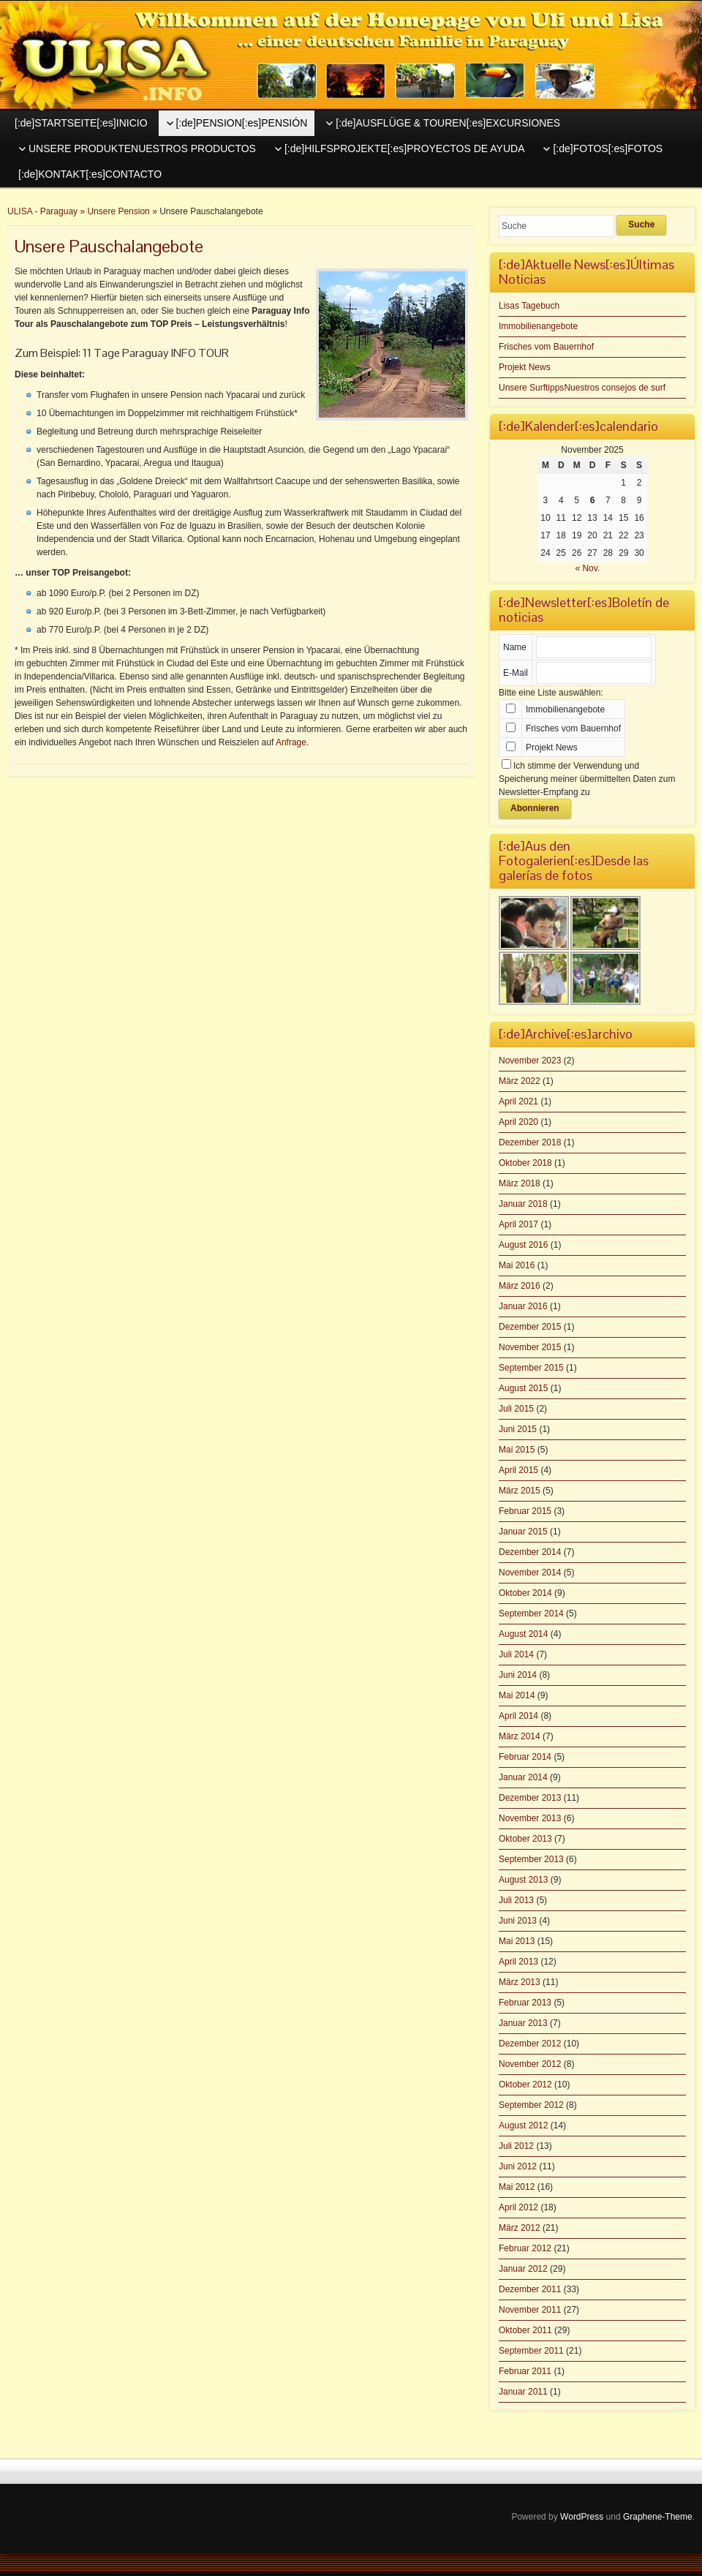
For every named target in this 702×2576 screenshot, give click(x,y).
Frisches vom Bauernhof (546, 347)
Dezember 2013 (530, 1798)
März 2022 (519, 1081)
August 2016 (523, 1245)
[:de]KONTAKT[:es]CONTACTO (90, 174)
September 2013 (531, 1859)
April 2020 (518, 1122)
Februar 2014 (525, 1757)
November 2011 (530, 2310)
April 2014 (518, 1716)
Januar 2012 (523, 2269)
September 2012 (531, 2105)
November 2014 (530, 1572)
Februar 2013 (525, 2002)
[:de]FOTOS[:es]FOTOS (608, 148)
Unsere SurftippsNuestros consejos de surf (582, 388)
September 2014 (531, 1613)
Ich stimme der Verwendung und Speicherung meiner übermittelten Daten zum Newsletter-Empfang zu (587, 779)
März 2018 (519, 1183)
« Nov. (587, 568)
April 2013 (518, 1962)
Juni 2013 (518, 1921)
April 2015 (518, 1470)
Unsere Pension (118, 211)
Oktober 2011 (525, 2330)
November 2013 (530, 1818)
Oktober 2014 (525, 1593)
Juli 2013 (516, 1900)
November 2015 (530, 1347)
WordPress (581, 2517)
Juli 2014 (516, 1654)
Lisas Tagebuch (529, 306)
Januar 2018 (523, 1204)
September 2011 (531, 2351)
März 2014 (519, 1736)
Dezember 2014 (530, 1552)
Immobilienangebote (538, 326)
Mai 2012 (517, 2187)
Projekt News (525, 367)
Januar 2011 (523, 2392)
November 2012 (530, 2064)
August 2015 (523, 1388)
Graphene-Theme (657, 2517)
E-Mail (515, 673)
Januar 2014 (523, 1777)
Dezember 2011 (530, 2289)
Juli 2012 (516, 2146)
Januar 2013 (523, 2023)
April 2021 (518, 1101)
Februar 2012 (525, 2248)
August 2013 (523, 1880)
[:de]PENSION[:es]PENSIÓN (242, 123)
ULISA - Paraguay (42, 211)
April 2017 (518, 1224)
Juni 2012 (518, 2166)
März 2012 (519, 2228)
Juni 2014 (518, 1675)
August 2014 (523, 1634)
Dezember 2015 (530, 1327)
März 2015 (519, 1490)
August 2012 (523, 2125)
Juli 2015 (516, 1409)
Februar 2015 (525, 1511)
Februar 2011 (525, 2371)
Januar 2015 (523, 1531)
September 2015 (531, 1368)
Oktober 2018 (525, 1163)
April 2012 (518, 2207)
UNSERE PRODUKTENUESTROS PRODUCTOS (142, 148)
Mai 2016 (517, 1265)
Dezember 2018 (530, 1142)
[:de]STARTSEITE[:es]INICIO (81, 123)
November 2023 (530, 1060)
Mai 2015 (517, 1450)
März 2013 (519, 1982)
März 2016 (519, 1286)
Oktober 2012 (525, 2084)
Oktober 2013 (525, 1839)
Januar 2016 (523, 1306)
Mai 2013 (517, 1941)
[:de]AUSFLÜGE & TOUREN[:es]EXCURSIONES (448, 123)
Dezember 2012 (530, 2043)
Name (514, 647)
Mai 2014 (517, 1695)
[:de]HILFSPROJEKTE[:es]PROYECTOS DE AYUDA (404, 148)
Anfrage (291, 742)
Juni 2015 (518, 1429)
